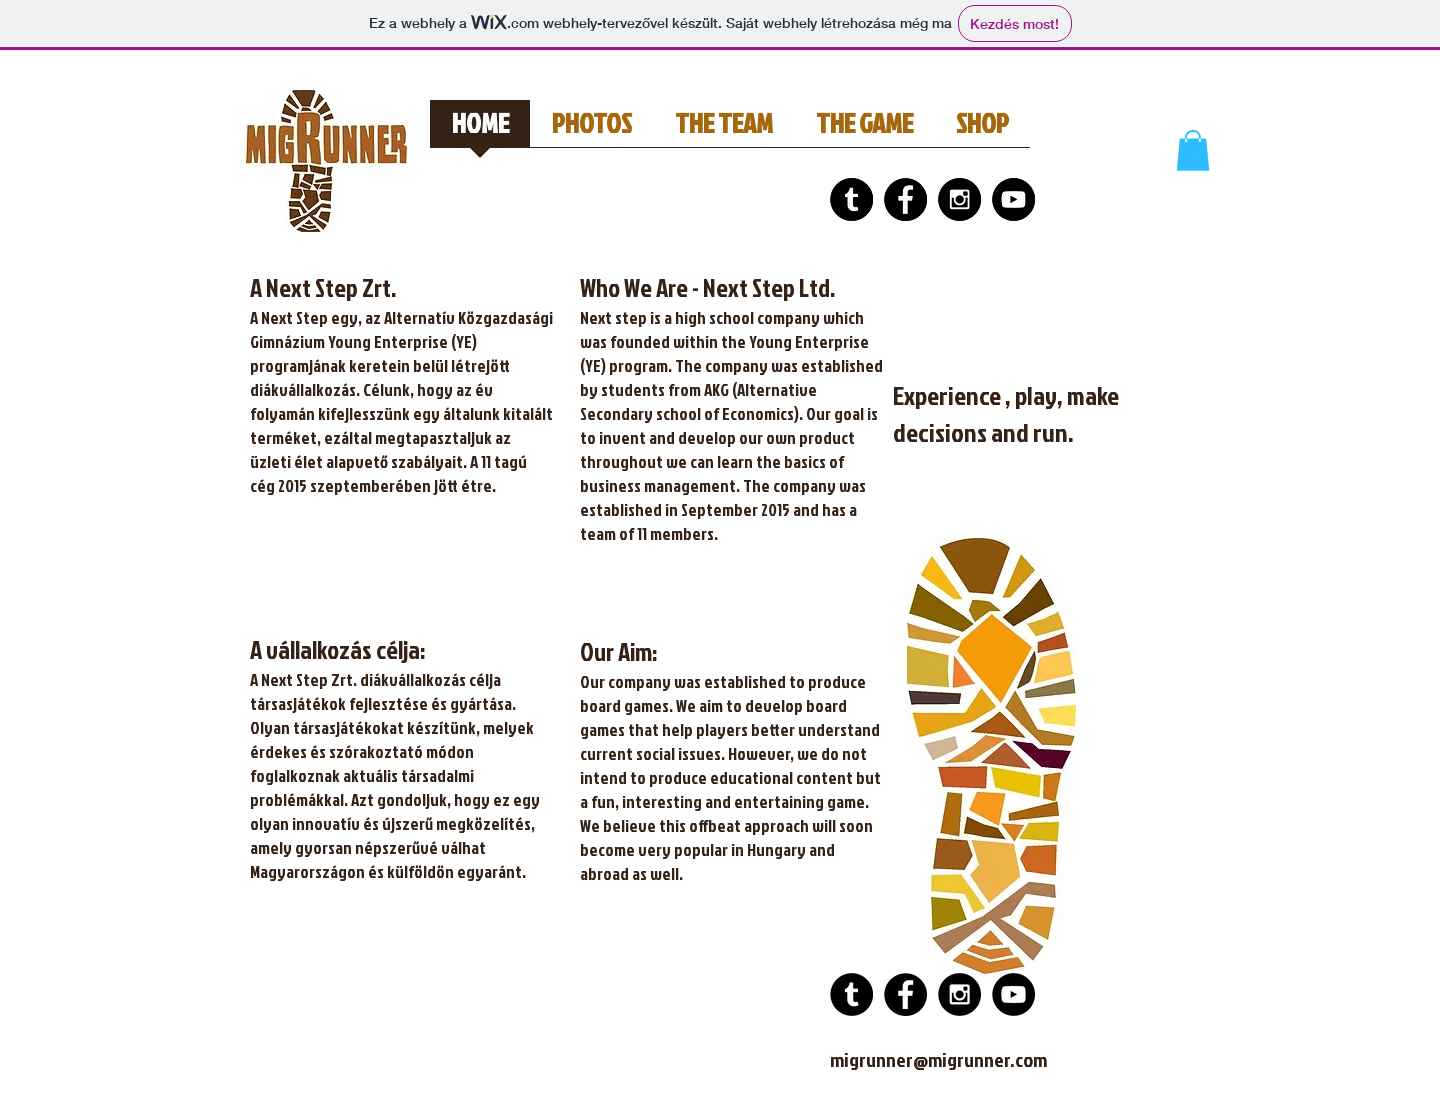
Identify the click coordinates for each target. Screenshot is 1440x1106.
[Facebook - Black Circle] (905, 199)
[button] (1193, 150)
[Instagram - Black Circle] (959, 199)
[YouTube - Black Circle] (1013, 199)
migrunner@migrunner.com (938, 1059)
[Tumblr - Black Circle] (851, 199)
